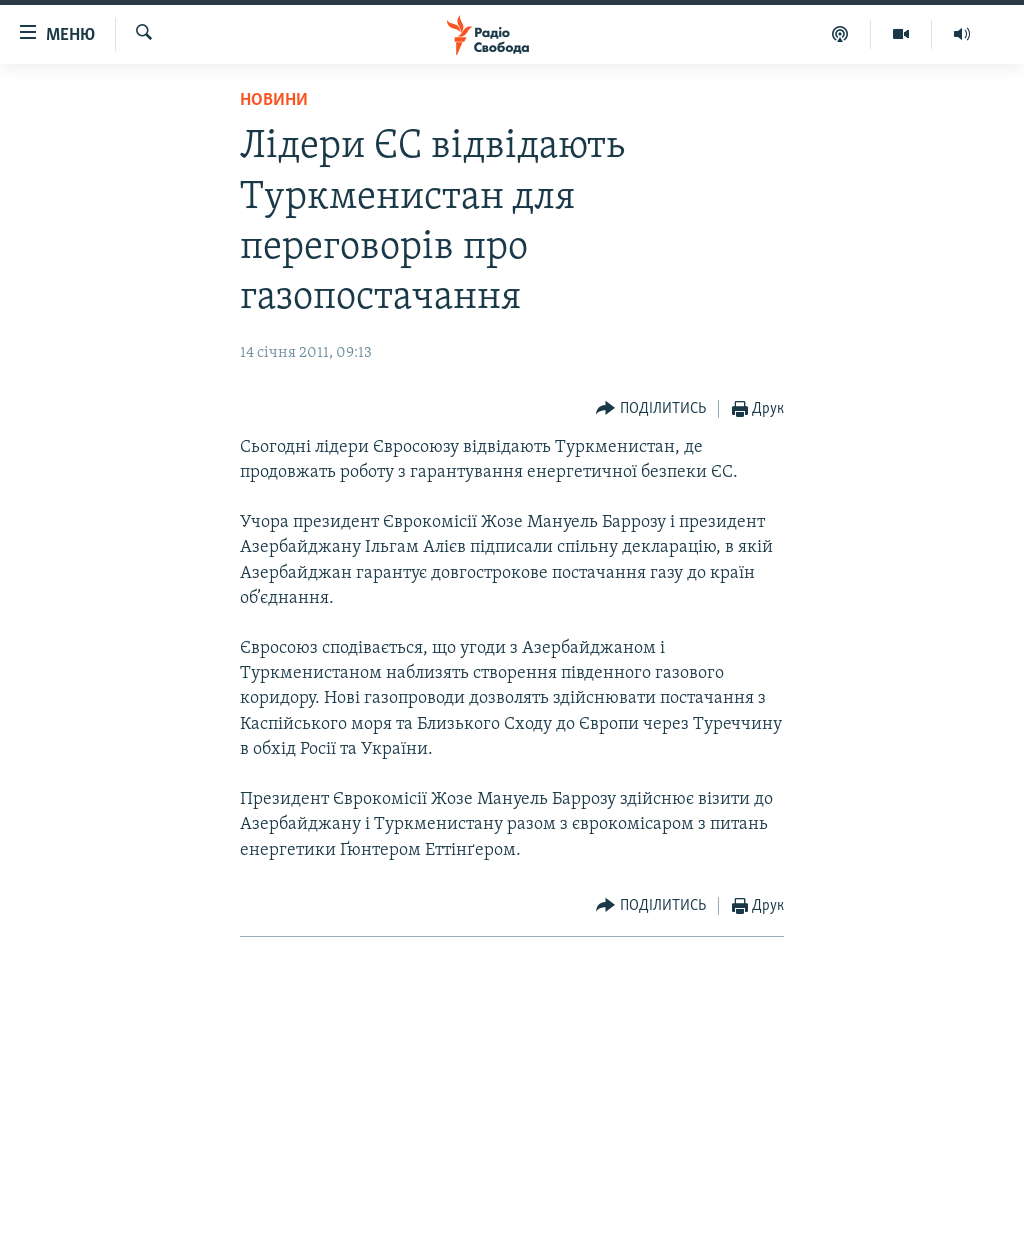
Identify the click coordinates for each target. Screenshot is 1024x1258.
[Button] (651, 409)
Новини (274, 100)
